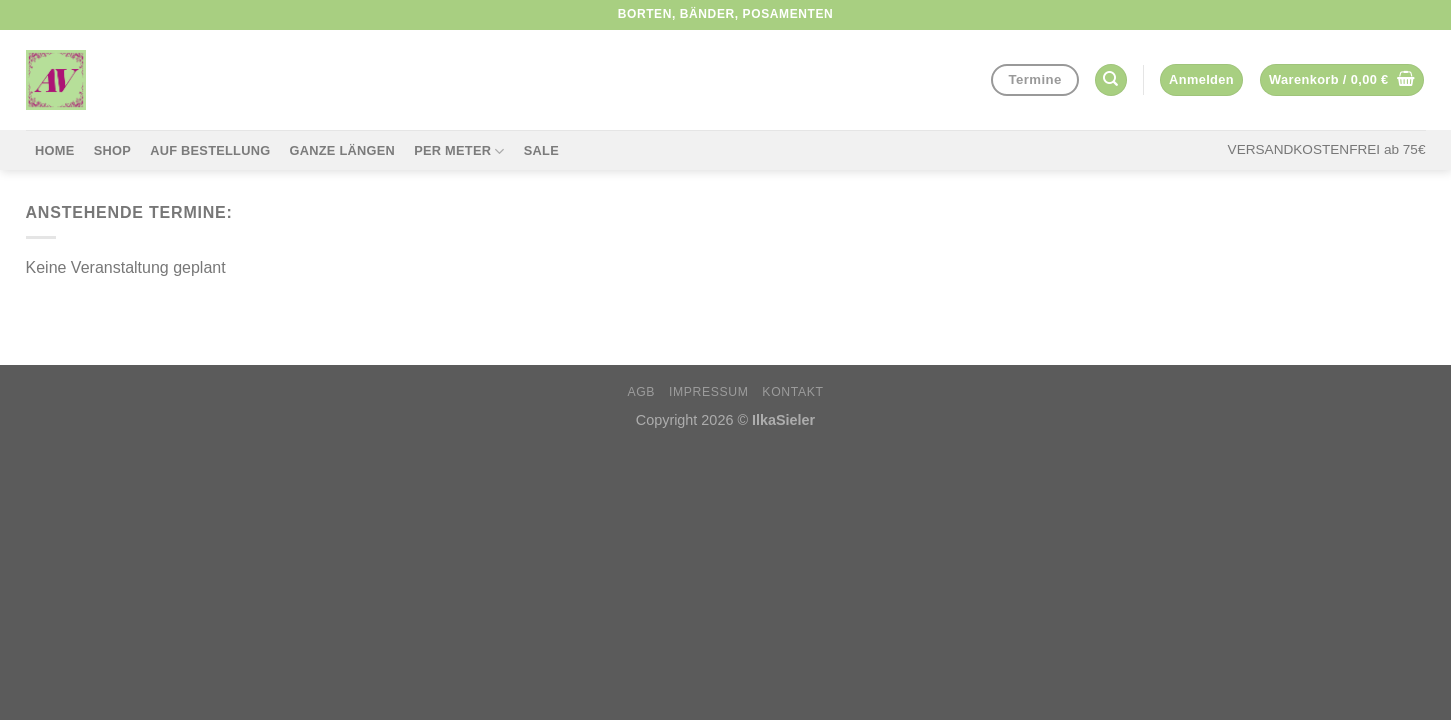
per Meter (459, 151)
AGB (641, 392)
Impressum (709, 392)
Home (54, 150)
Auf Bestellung (210, 150)
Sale (541, 150)
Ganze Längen (342, 150)
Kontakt (792, 392)
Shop (112, 150)
